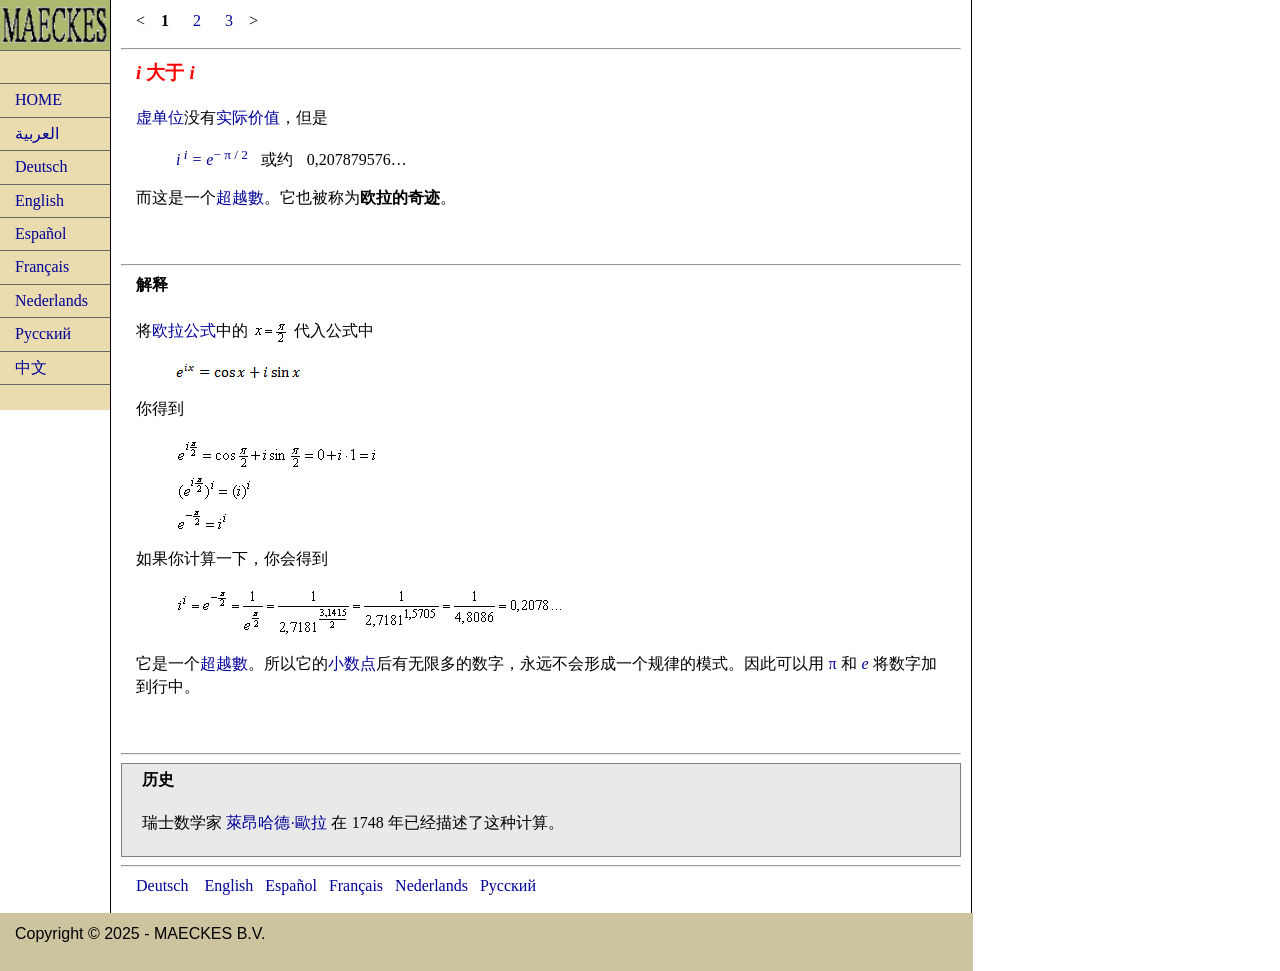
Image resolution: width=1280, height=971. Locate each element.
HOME (38, 99)
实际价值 (248, 117)
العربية (37, 133)
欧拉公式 (184, 330)
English (39, 200)
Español (41, 233)
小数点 (352, 663)
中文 (31, 367)
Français (42, 266)
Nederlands (51, 300)
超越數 (240, 197)
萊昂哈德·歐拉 (276, 822)
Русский (43, 333)
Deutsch (41, 166)
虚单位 (160, 117)
